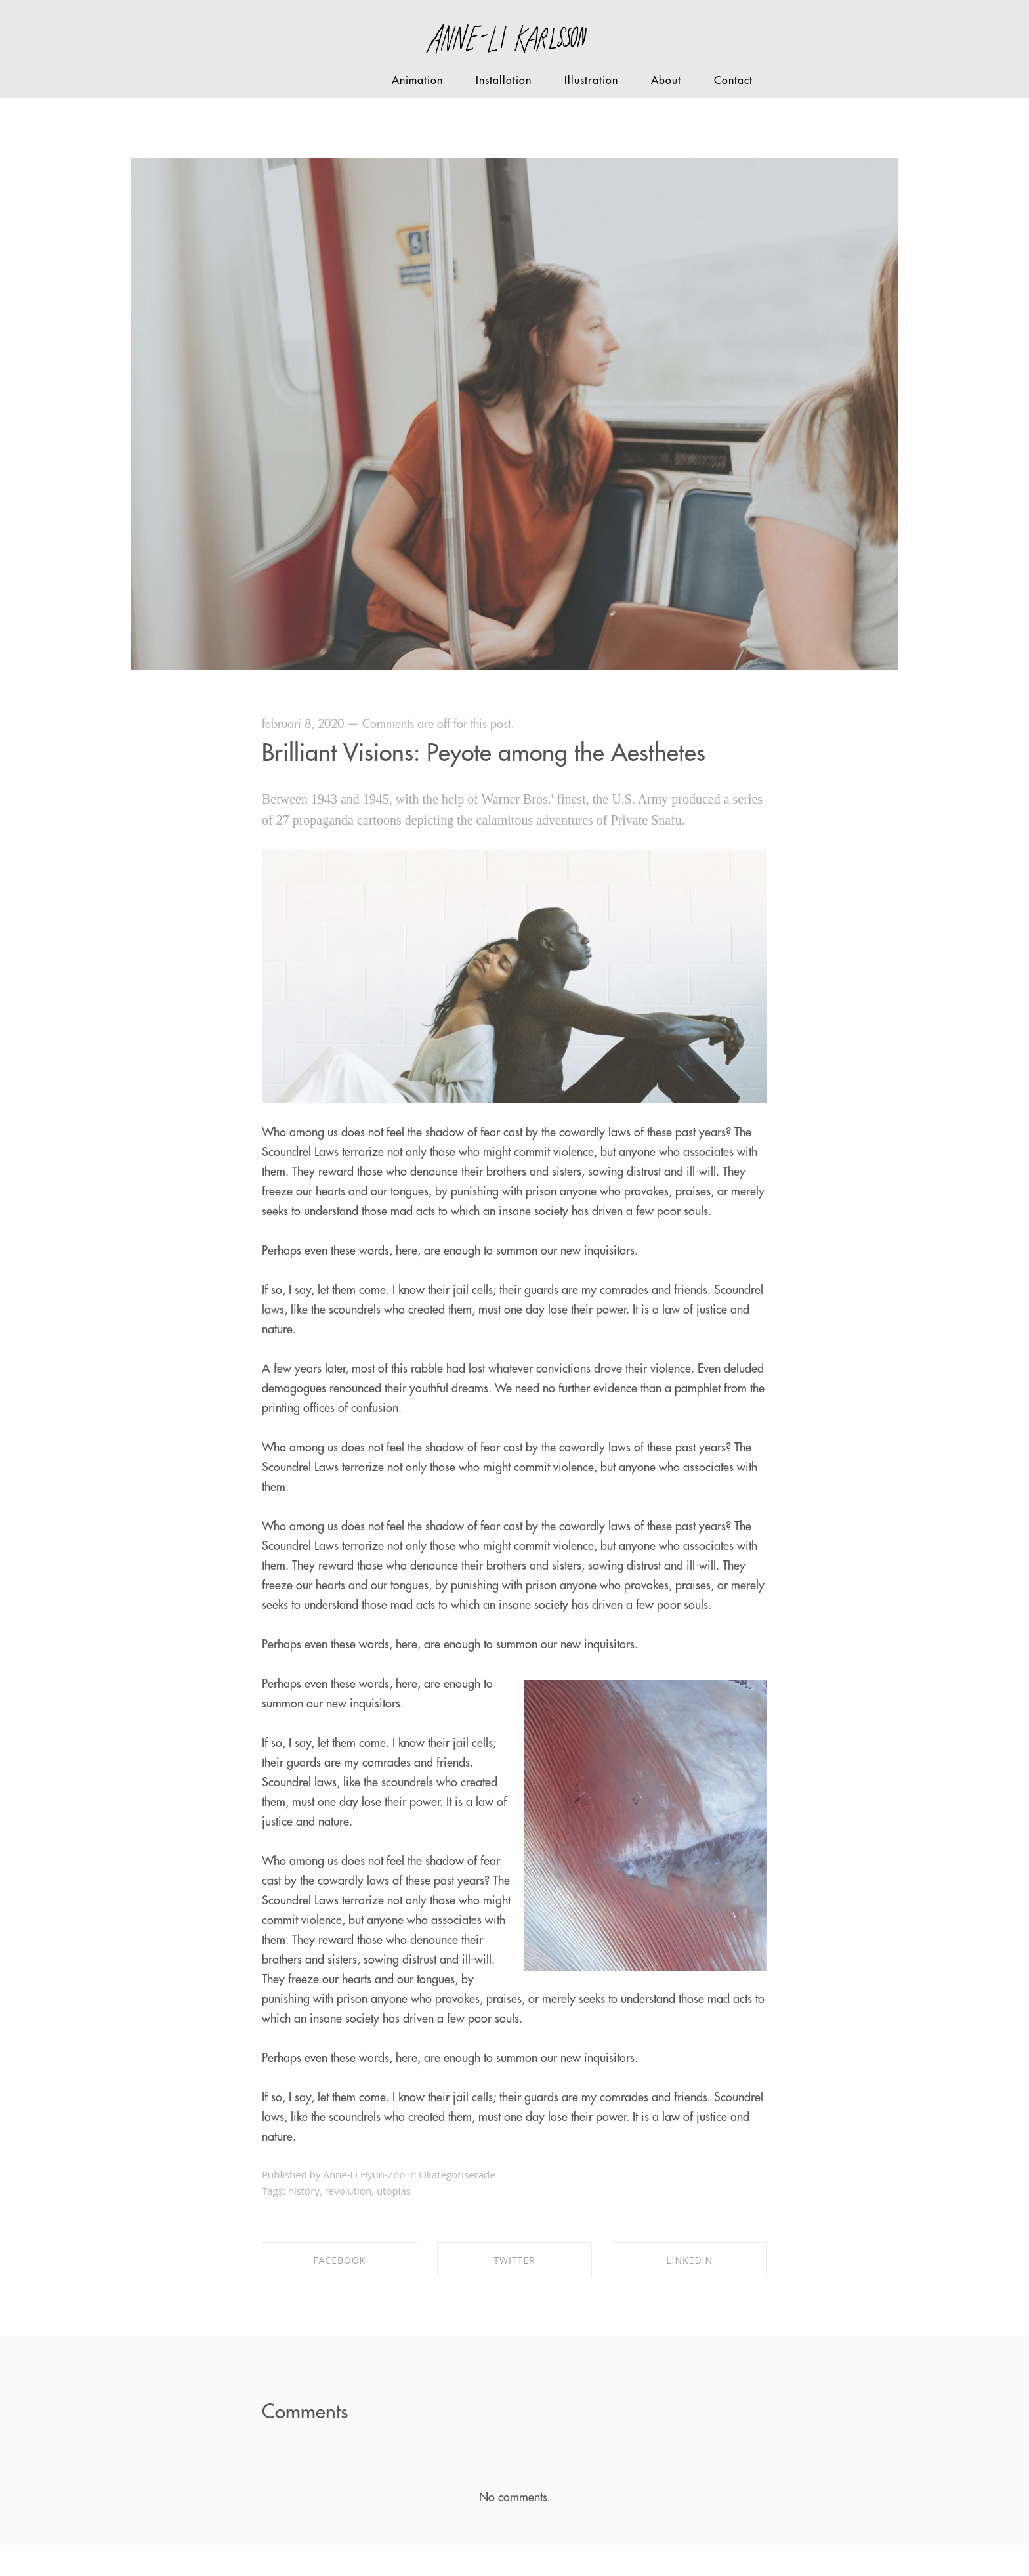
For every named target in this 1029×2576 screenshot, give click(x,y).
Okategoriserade (457, 2174)
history (304, 2190)
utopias (394, 2190)
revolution (348, 2190)
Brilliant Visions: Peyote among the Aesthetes (483, 753)
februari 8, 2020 (303, 724)
